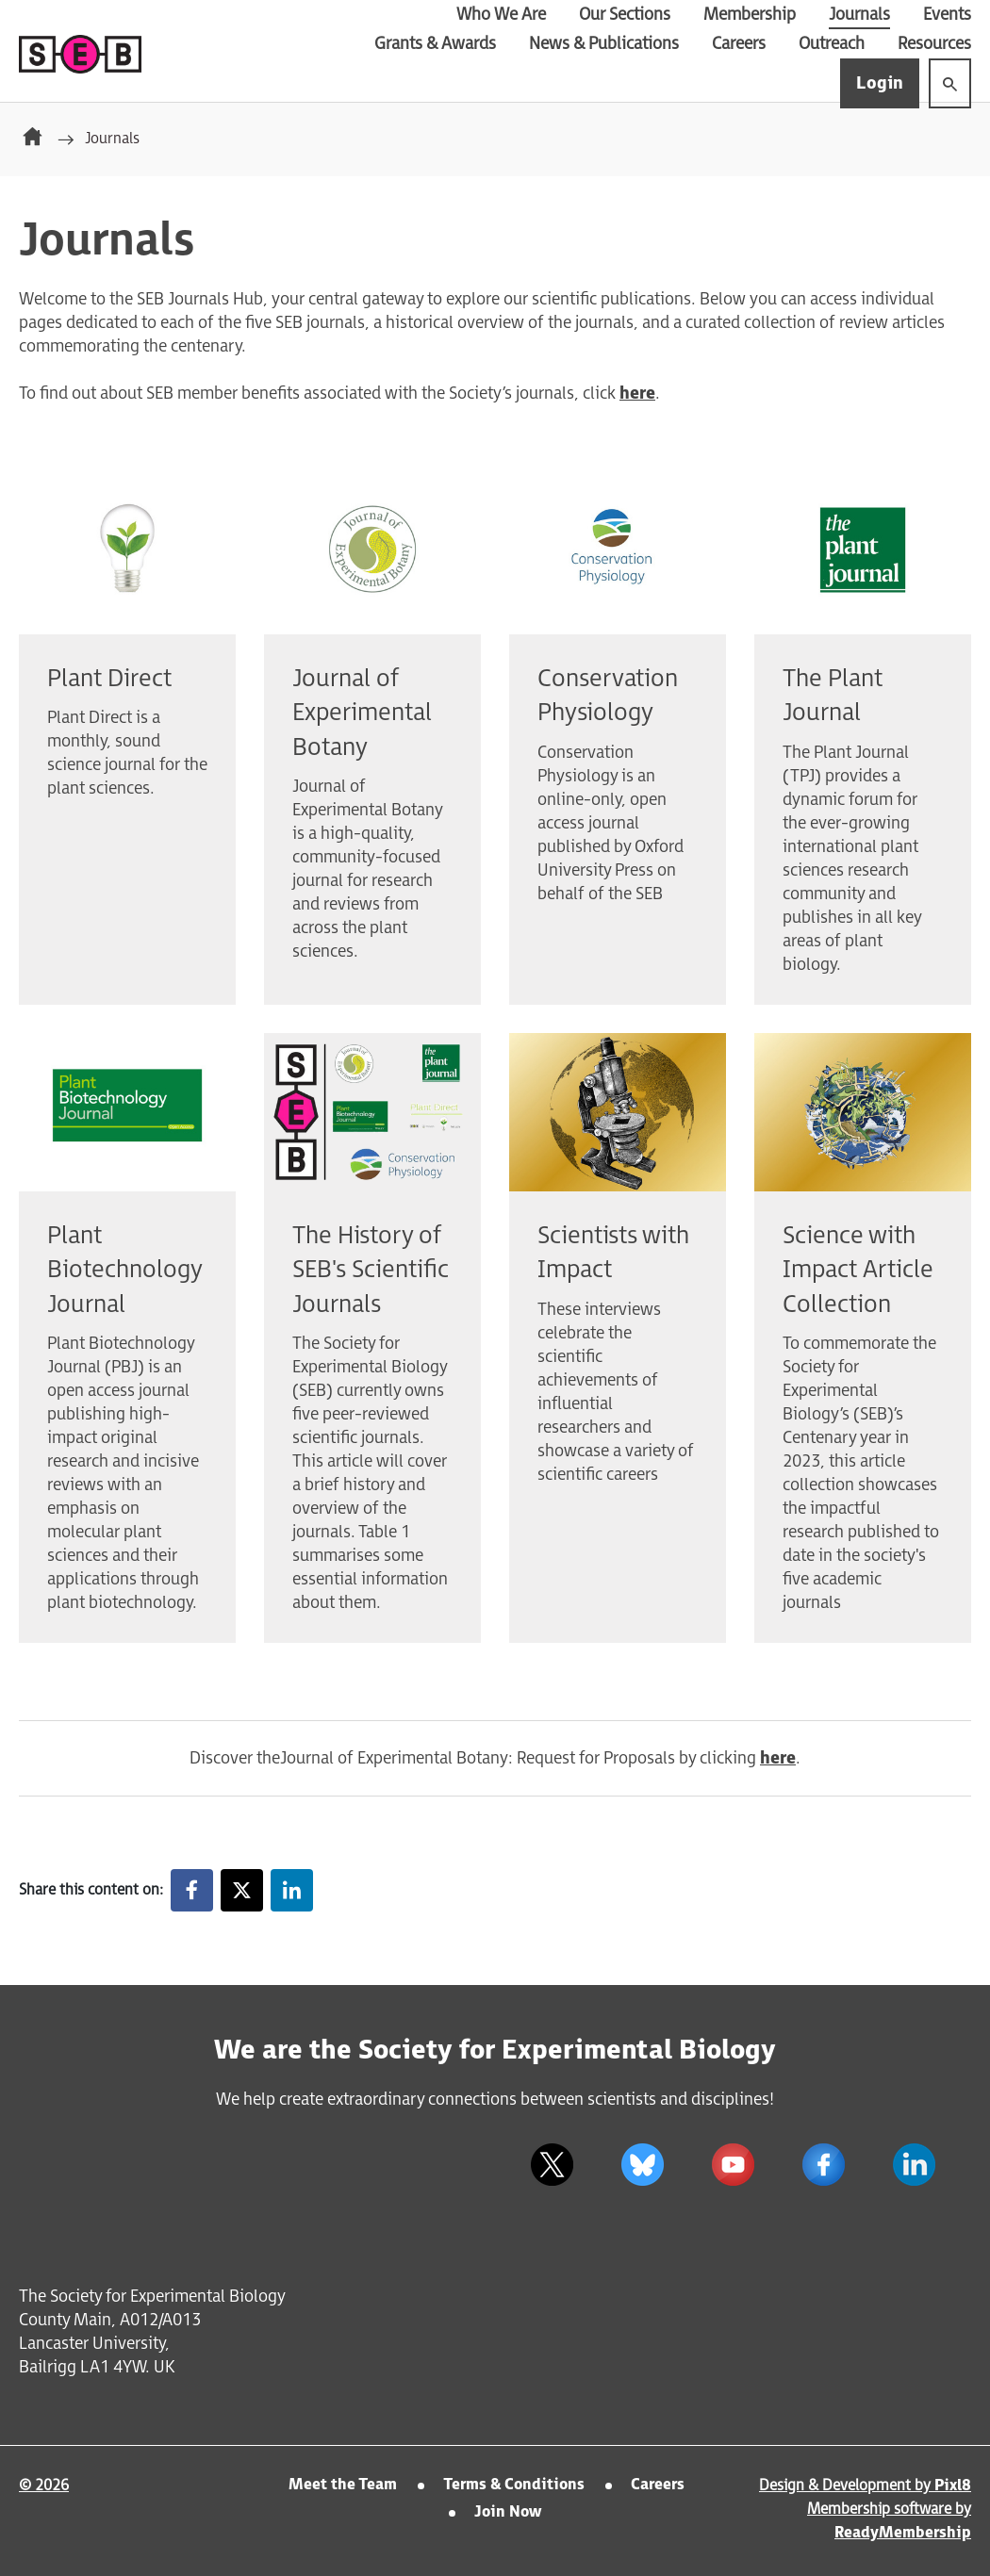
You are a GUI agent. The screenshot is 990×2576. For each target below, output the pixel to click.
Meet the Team (343, 2485)
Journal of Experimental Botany (362, 714)
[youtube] (732, 2164)
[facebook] (823, 2164)
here (637, 393)
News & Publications (604, 44)
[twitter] (551, 2164)
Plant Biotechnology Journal (124, 1271)
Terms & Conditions (514, 2485)
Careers (739, 44)
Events (947, 15)
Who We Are (501, 15)
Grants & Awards (435, 44)
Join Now (507, 2512)
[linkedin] (913, 2164)
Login (879, 83)
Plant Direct (109, 679)
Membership (749, 15)
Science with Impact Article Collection (858, 1271)
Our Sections (624, 15)
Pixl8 (952, 2486)
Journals (859, 15)
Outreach (832, 44)
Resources (934, 44)
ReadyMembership (902, 2533)
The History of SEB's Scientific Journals (370, 1271)
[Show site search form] (950, 83)
